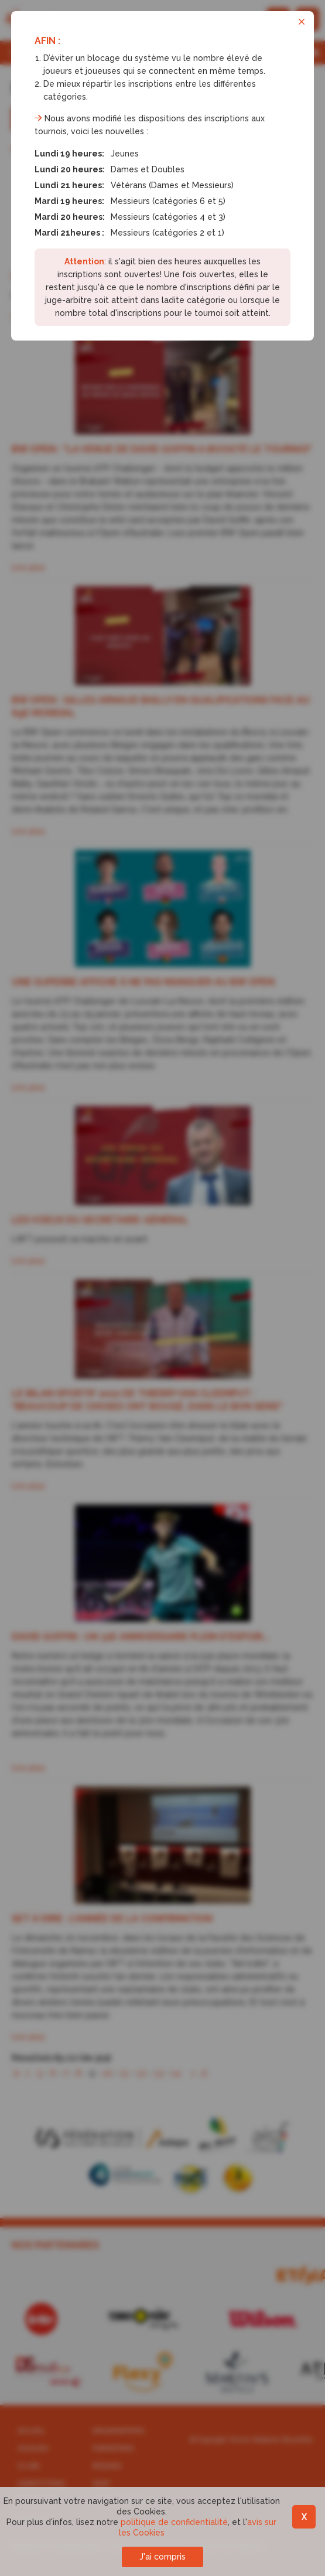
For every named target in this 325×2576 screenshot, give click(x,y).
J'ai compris (162, 2556)
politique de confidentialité (174, 2522)
